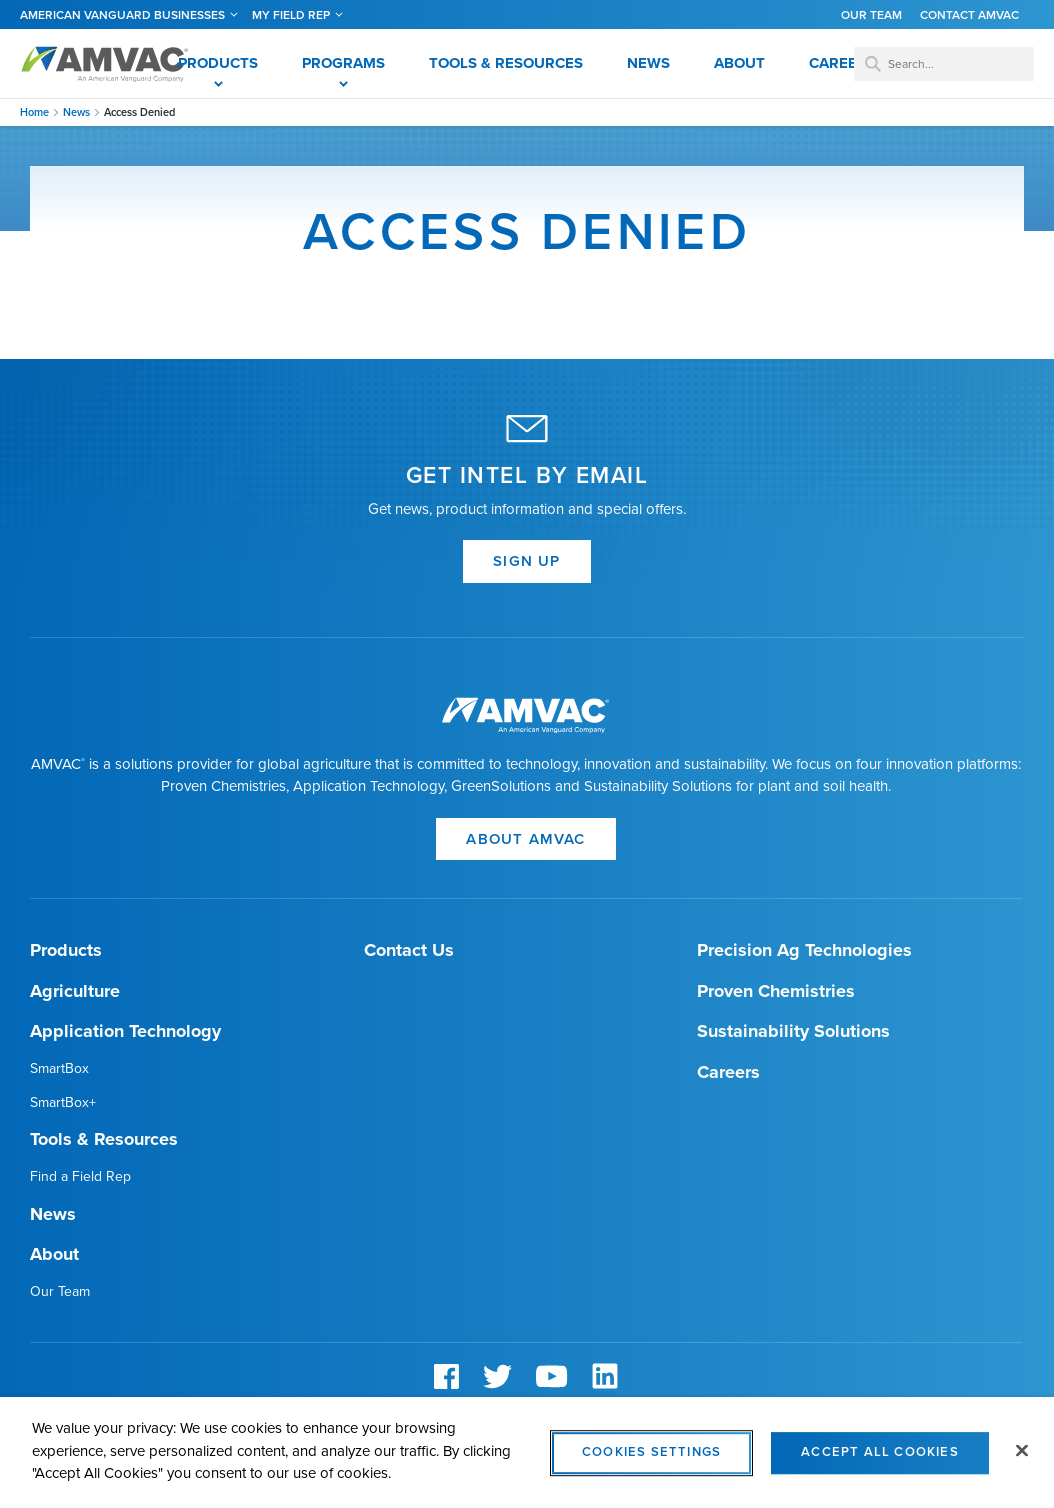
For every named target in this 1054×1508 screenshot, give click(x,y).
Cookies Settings (651, 1461)
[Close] (1022, 1460)
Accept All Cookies (880, 1461)
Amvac (105, 64)
